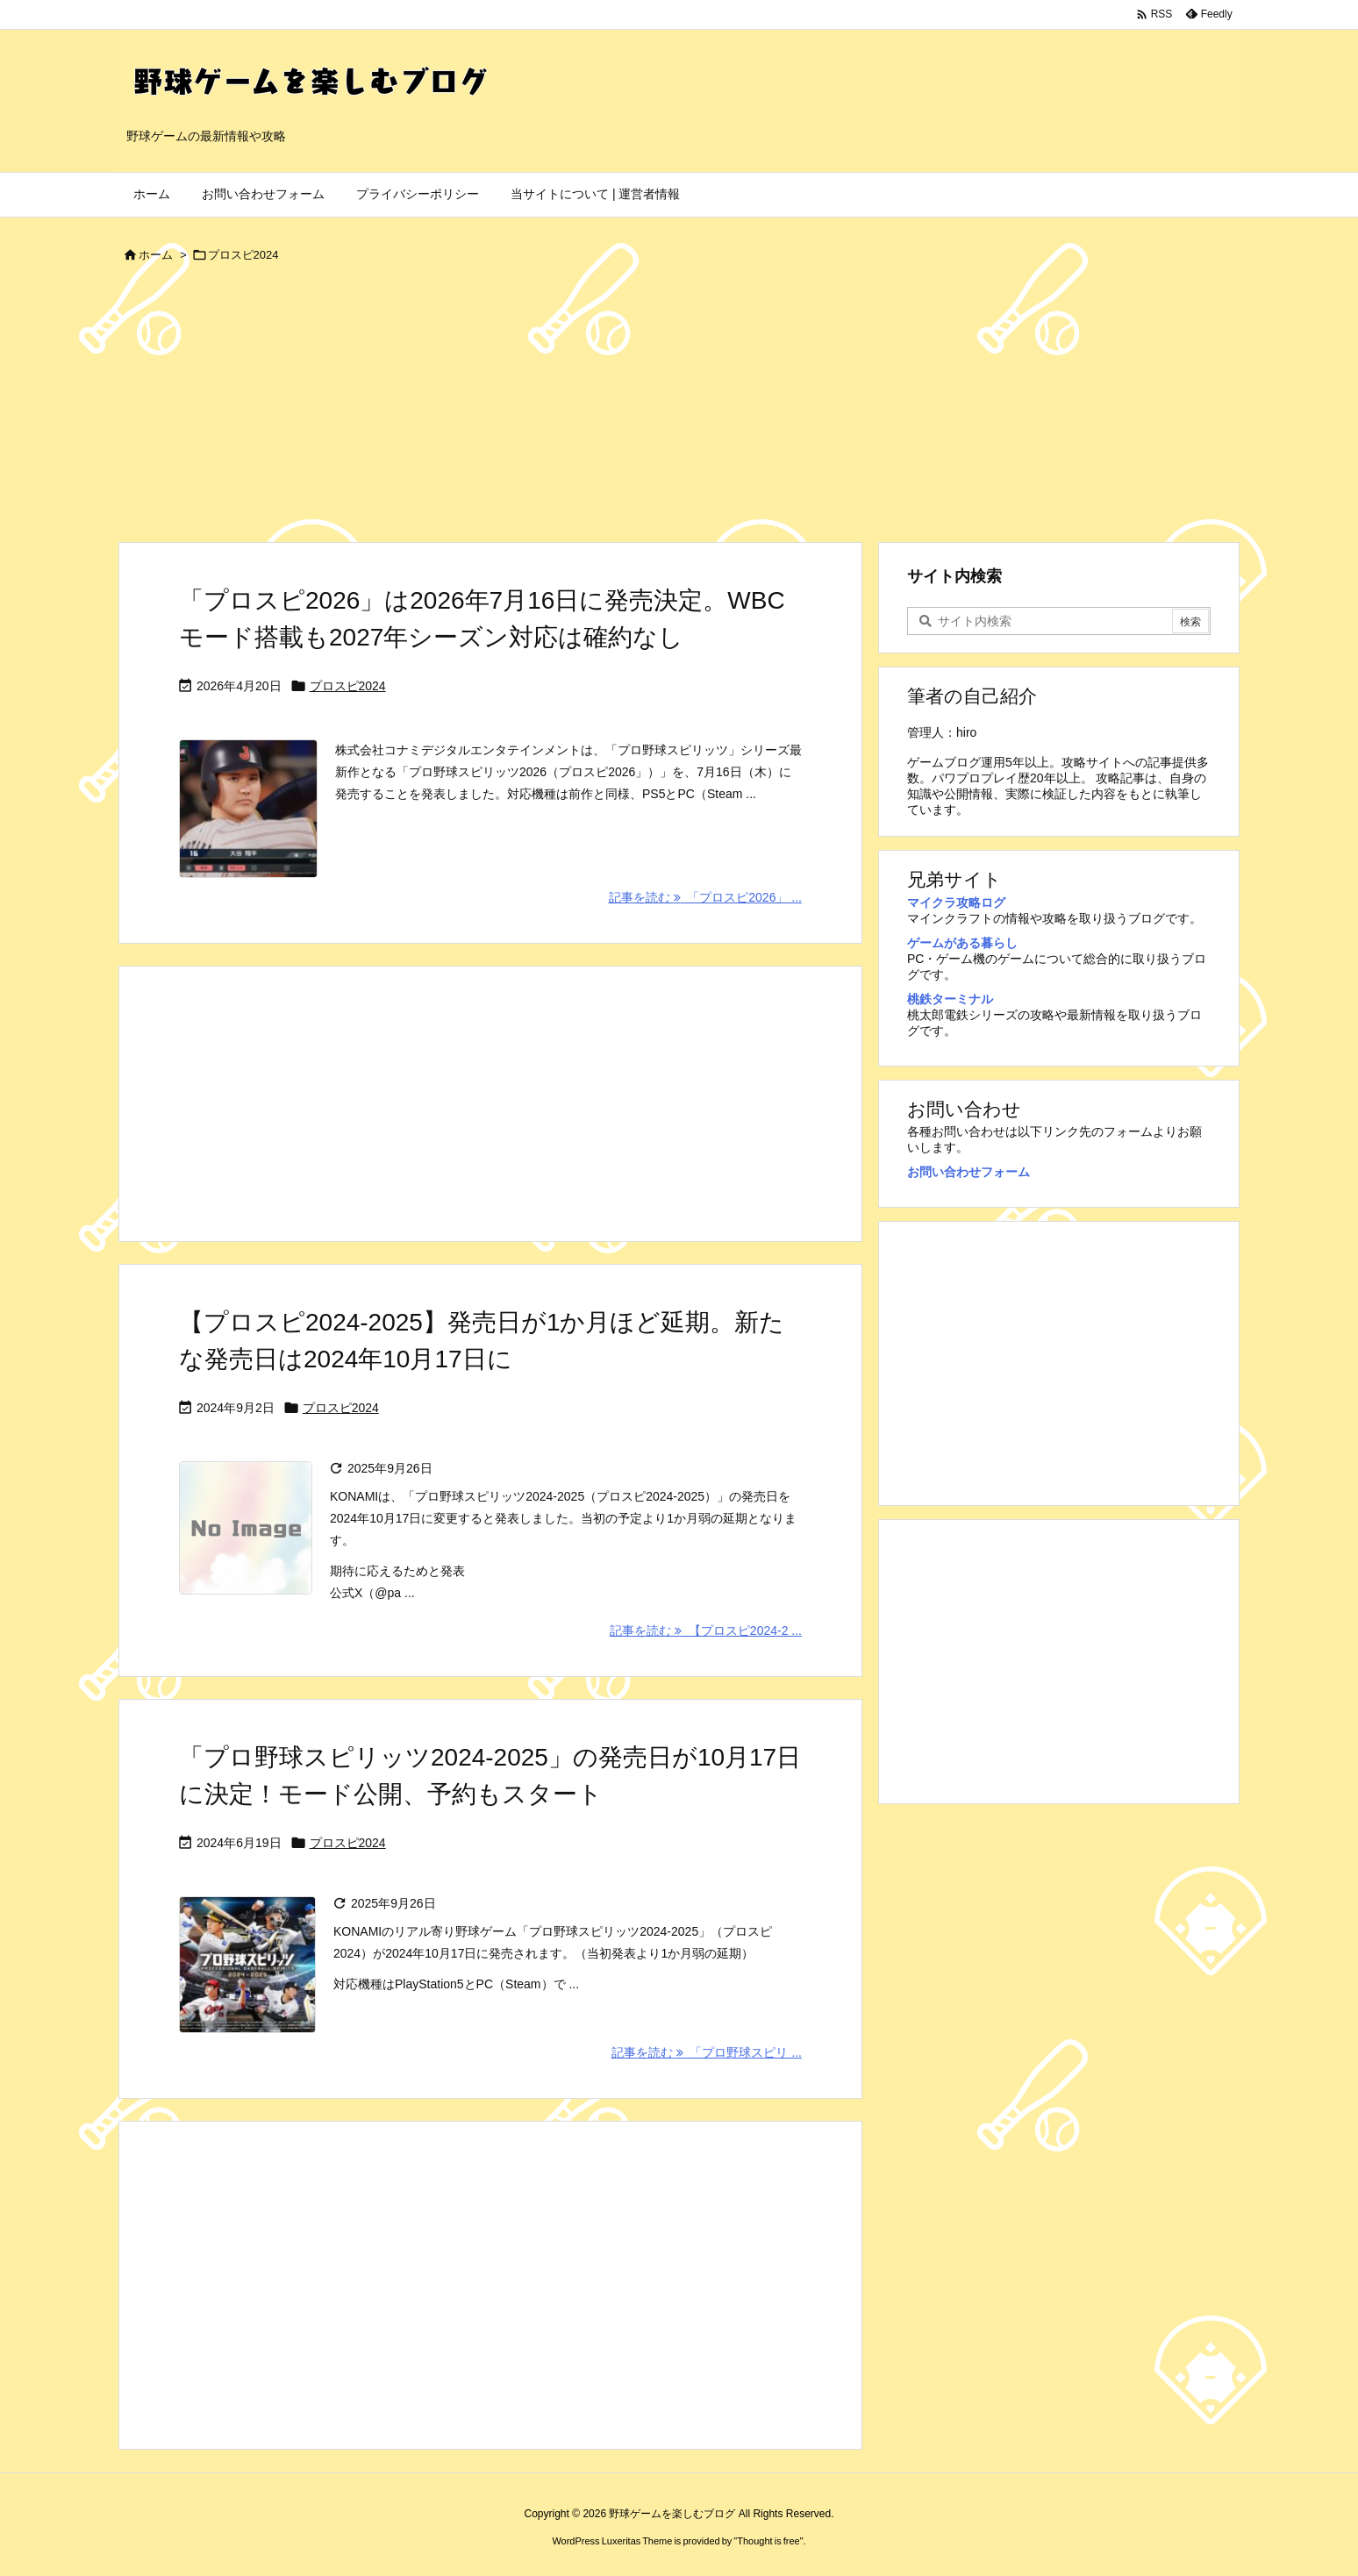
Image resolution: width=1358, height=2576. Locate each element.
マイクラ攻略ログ (956, 903)
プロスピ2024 (348, 686)
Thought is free (768, 2541)
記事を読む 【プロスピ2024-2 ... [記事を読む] (706, 1630)
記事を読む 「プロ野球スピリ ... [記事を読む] (706, 2052)
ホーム (156, 254)
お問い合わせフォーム (968, 1172)
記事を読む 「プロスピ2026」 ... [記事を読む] (705, 897)
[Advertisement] (679, 409)
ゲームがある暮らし (962, 943)
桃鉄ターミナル (950, 999)
